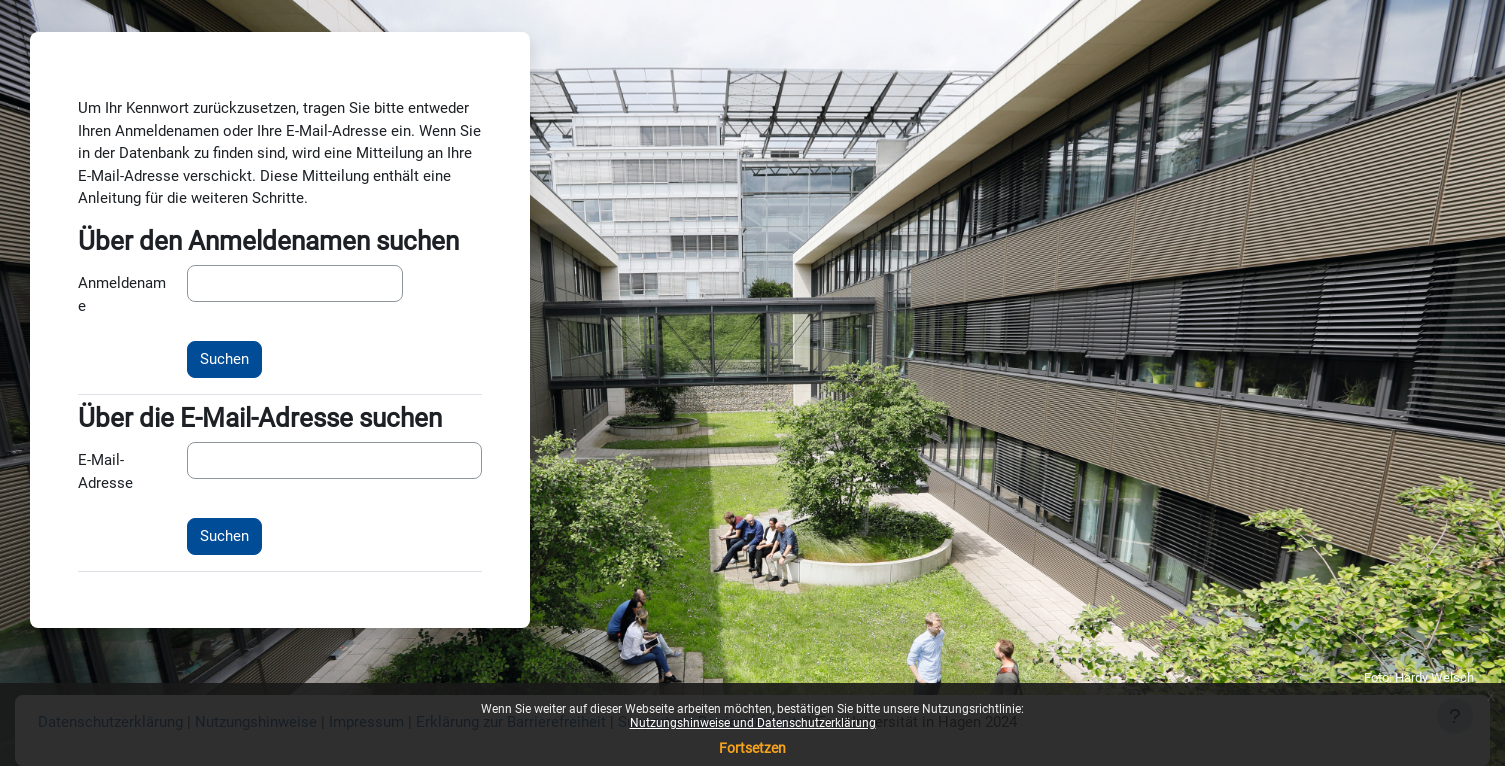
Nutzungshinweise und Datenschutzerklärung (753, 723)
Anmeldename (122, 294)
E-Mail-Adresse (105, 471)
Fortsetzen (752, 748)
